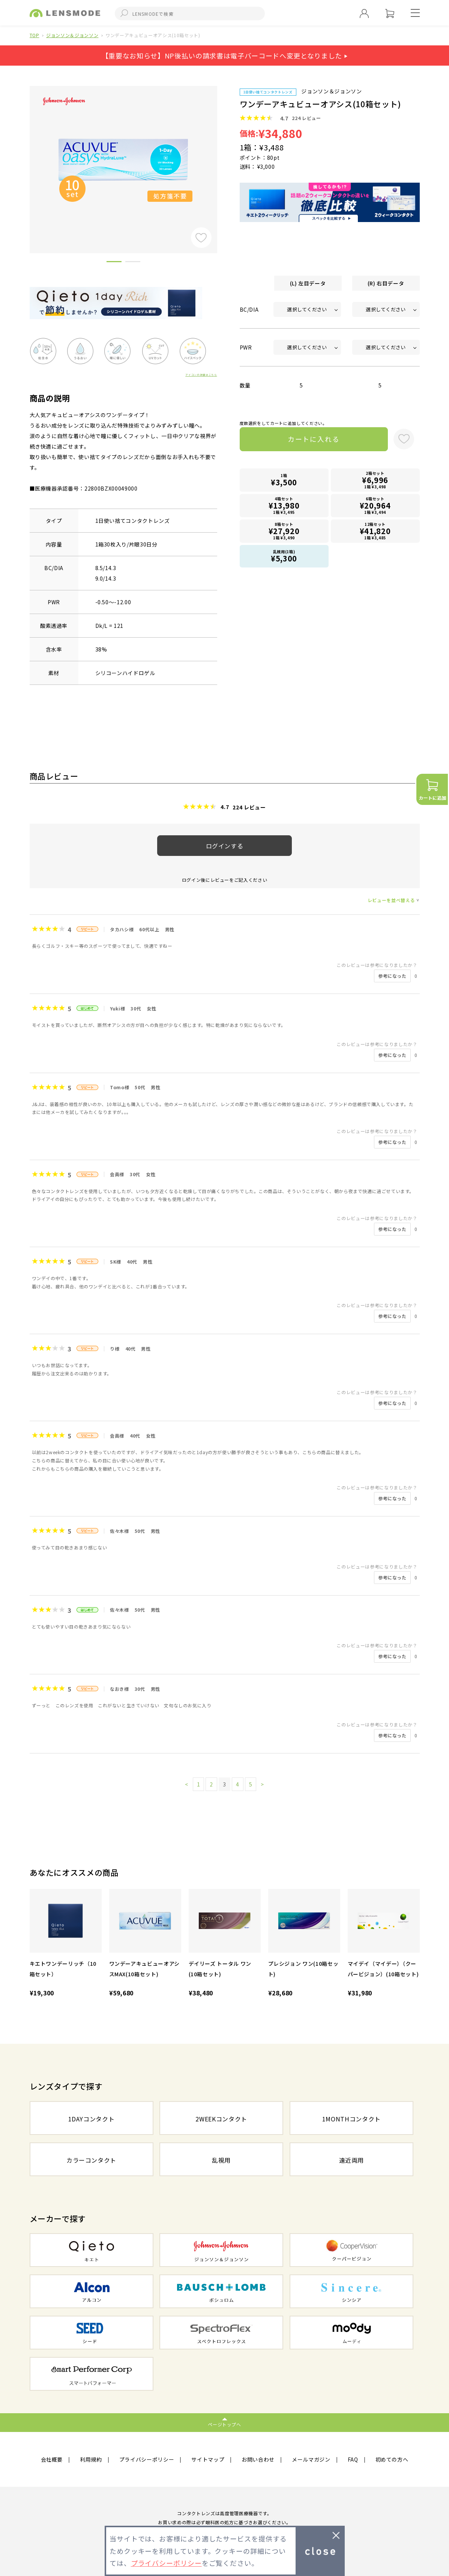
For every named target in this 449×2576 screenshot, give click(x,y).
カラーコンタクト (91, 2160)
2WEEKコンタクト (221, 2118)
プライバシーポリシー (146, 2459)
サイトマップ (207, 2459)
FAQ (353, 2459)
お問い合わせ (258, 2459)
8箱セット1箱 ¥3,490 (284, 530)
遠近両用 (351, 2160)
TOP (34, 35)
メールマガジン (311, 2459)
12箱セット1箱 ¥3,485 (375, 530)
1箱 (284, 480)
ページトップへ (224, 2424)
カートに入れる (313, 439)
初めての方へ (391, 2459)
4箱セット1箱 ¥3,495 (284, 505)
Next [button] (223, 157)
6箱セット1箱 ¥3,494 (375, 505)
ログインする (224, 845)
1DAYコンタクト (91, 2118)
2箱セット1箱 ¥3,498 (375, 479)
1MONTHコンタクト (351, 2118)
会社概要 (52, 2459)
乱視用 (221, 2160)
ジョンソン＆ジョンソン (72, 35)
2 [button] (132, 263)
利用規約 (91, 2459)
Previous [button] (24, 157)
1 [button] (114, 263)
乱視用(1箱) (284, 556)
